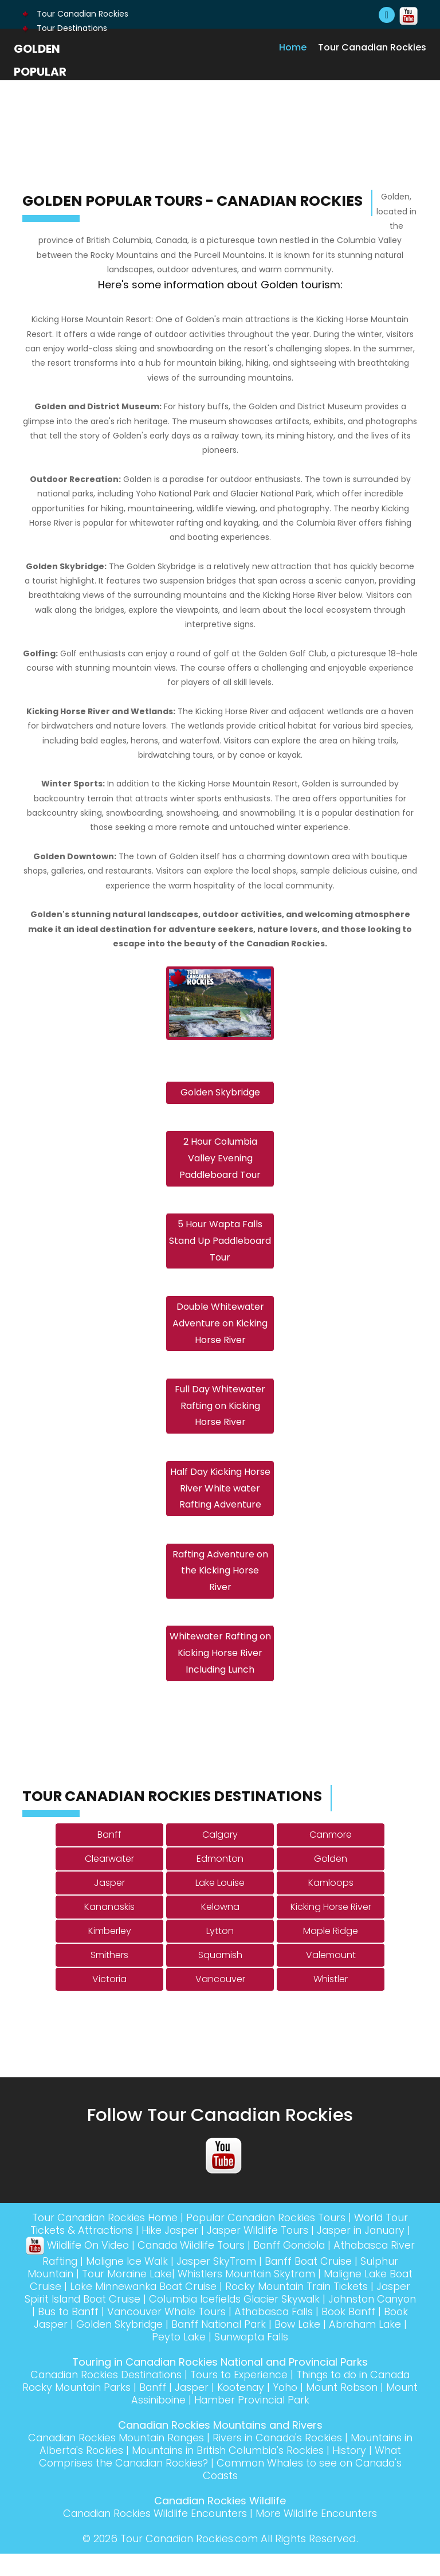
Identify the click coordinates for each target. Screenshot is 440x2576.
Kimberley (109, 1953)
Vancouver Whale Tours (256, 2334)
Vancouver (220, 2001)
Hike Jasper (167, 2252)
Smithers (109, 1977)
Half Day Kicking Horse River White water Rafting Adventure (220, 1504)
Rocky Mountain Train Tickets (331, 2308)
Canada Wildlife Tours (201, 2267)
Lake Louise (220, 1905)
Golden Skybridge (220, 1094)
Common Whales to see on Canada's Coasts (305, 2491)
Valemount (331, 1977)
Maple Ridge (330, 1953)
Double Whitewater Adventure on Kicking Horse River (220, 1334)
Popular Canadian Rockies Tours (268, 2240)
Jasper (109, 1905)
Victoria (109, 2001)
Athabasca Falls (368, 2334)
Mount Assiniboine (180, 2422)
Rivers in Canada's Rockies (286, 2460)
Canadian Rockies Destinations (125, 2397)
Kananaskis (109, 1929)
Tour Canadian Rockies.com (189, 2561)
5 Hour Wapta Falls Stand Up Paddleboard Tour (220, 1249)
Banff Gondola (305, 2267)
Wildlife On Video (83, 2267)
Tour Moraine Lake (137, 2296)
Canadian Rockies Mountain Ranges (117, 2460)
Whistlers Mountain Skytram (260, 2296)
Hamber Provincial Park (293, 2422)
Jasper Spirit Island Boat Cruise (124, 2321)
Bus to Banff (155, 2334)
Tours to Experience (262, 2397)
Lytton (220, 1953)
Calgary (220, 1857)
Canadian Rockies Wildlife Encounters (153, 2535)
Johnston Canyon (70, 2334)
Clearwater (109, 1881)
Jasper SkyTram (231, 2283)
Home (293, 47)
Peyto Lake (222, 2359)
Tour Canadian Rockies (75, 13)
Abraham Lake (147, 2359)
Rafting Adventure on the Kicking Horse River (220, 1590)
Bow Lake (392, 2346)
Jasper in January (364, 2252)
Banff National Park (310, 2346)
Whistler (330, 2001)
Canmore (330, 1857)
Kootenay (307, 2409)
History (357, 2472)
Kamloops (330, 1905)
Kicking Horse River (330, 1929)
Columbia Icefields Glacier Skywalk (301, 2321)
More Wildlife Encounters (320, 2535)
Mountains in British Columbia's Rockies (233, 2472)
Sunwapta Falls (297, 2359)
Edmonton (220, 1881)
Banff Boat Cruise (326, 2283)
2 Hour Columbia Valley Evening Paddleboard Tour (220, 1163)
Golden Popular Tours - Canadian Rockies (45, 94)
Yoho (353, 2409)
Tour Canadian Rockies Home (100, 2240)
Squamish (220, 1977)
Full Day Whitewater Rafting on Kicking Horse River (220, 1419)
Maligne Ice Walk (138, 2283)
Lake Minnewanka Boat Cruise (173, 2308)
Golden (330, 1881)
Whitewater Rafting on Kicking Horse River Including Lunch (220, 1675)
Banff (109, 1857)
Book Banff (51, 2346)
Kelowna (220, 1929)
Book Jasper (120, 2346)
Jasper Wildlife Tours (257, 2252)
